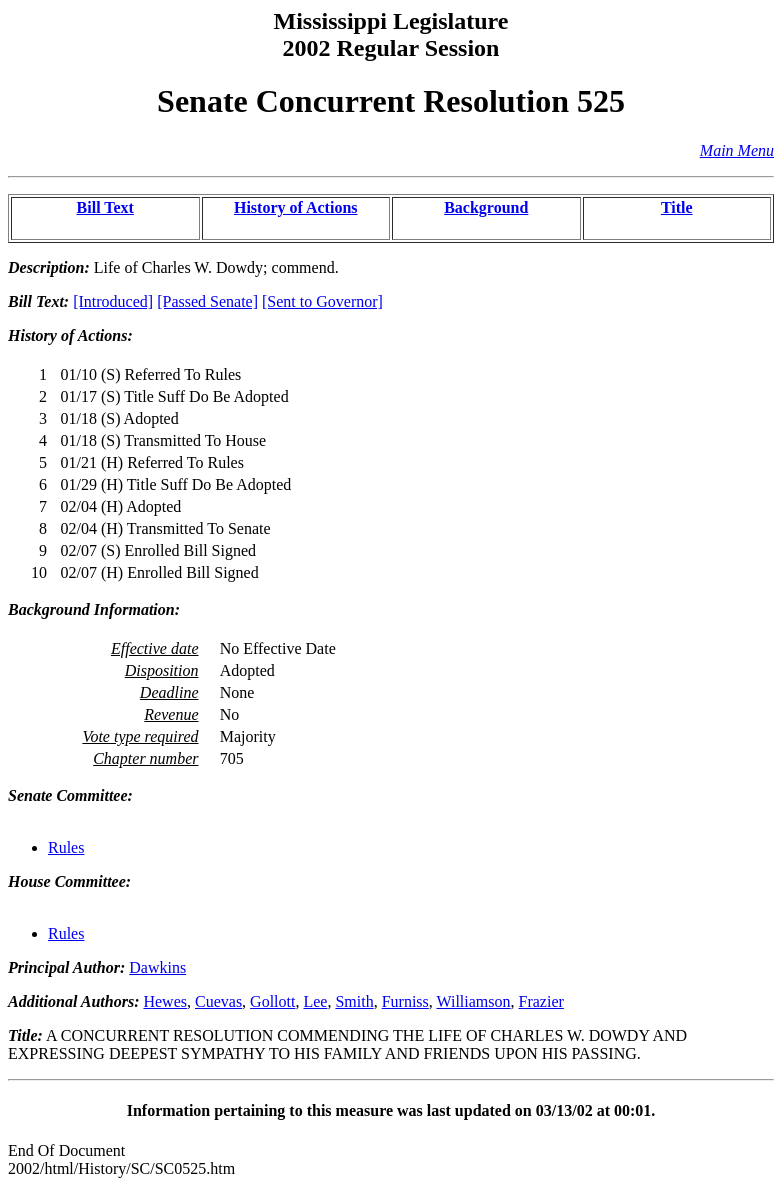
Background (486, 207)
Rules (66, 847)
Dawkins (157, 967)
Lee (315, 1001)
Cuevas (218, 1001)
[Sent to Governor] (322, 301)
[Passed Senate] (207, 301)
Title (677, 207)
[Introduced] (113, 301)
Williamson (474, 1001)
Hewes (165, 1001)
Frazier (541, 1001)
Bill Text (105, 207)
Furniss (405, 1001)
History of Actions (296, 207)
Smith (354, 1001)
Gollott (272, 1001)
